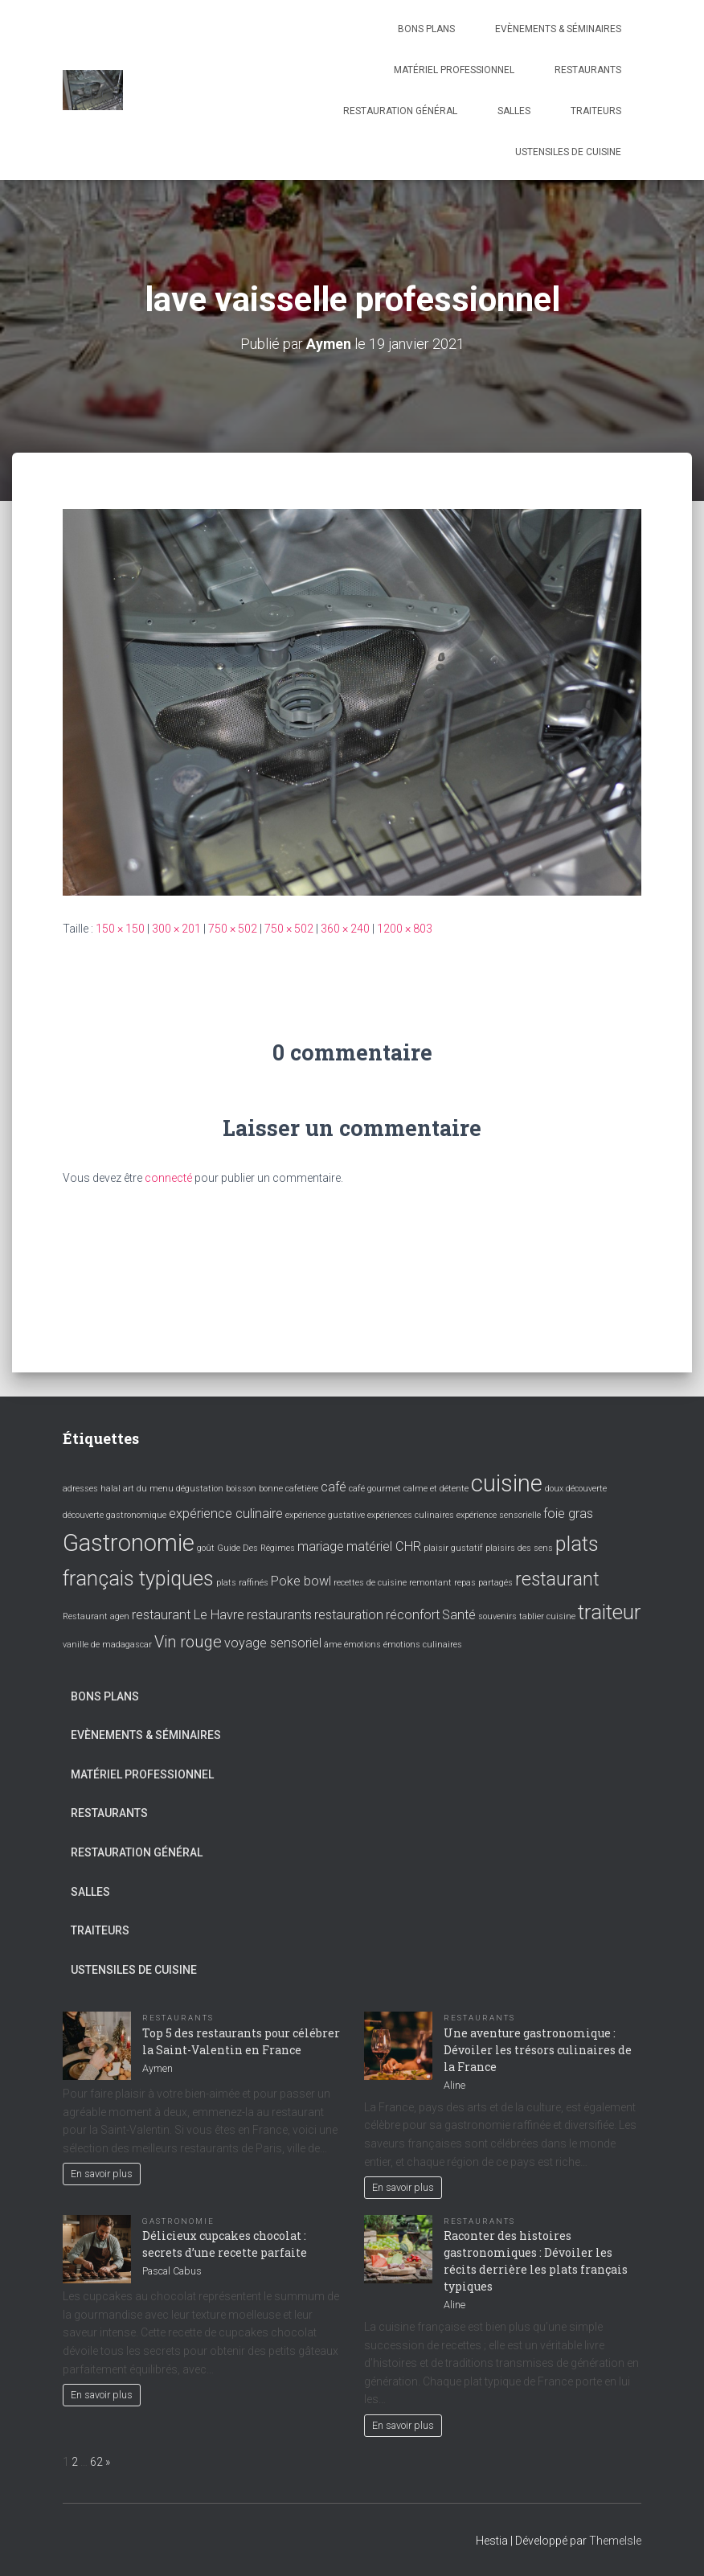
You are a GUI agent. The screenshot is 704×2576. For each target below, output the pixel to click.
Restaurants (588, 70)
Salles (513, 111)
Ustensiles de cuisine (568, 152)
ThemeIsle (615, 2540)
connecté (168, 1177)
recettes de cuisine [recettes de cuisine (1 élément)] (370, 1582)
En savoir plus (102, 2173)
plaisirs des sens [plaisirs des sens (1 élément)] (519, 1547)
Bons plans (426, 29)
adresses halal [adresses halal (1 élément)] (92, 1488)
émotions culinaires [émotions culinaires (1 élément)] (422, 1644)
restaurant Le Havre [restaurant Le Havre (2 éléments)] (188, 1614)
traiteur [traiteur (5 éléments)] (609, 1611)
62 (96, 2461)
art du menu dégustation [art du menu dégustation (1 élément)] (173, 1488)
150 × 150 (120, 928)
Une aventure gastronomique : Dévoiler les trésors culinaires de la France (538, 2049)
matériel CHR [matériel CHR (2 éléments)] (383, 1545)
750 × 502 (232, 928)
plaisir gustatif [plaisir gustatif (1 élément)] (453, 1547)
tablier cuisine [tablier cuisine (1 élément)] (547, 1615)
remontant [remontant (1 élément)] (430, 1582)
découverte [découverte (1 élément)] (586, 1488)
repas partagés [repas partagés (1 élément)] (483, 1582)
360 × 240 (345, 928)
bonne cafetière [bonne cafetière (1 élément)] (288, 1488)
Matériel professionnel (454, 70)
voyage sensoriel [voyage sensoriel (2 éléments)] (272, 1643)
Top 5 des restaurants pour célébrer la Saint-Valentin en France (241, 2040)
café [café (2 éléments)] (333, 1487)
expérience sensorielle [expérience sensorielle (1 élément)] (498, 1514)
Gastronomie (178, 2220)
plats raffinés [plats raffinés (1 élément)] (242, 1582)
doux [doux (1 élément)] (554, 1488)
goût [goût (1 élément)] (206, 1547)
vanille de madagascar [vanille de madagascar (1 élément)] (107, 1644)
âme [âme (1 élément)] (333, 1644)
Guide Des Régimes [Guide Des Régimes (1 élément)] (256, 1547)
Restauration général (400, 111)
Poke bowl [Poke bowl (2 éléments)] (301, 1581)
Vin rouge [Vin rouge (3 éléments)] (188, 1641)
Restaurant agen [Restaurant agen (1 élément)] (96, 1615)
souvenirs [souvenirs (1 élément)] (497, 1615)
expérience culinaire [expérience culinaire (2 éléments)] (226, 1512)
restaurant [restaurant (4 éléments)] (557, 1579)
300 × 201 (176, 928)
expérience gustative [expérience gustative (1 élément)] (325, 1514)
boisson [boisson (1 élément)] (241, 1488)
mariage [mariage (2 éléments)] (320, 1545)
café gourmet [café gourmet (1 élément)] (375, 1488)
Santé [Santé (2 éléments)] (459, 1614)
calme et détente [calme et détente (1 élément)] (436, 1488)
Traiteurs (596, 111)
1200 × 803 (404, 928)
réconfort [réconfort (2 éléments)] (413, 1614)
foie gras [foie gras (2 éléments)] (568, 1512)
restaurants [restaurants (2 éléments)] (279, 1614)
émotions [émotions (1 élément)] (362, 1644)
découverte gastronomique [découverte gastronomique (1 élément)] (114, 1514)
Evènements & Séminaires (558, 29)
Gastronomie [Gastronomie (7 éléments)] (128, 1542)
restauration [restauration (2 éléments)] (348, 1614)
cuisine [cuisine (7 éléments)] (506, 1483)
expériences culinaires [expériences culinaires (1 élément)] (410, 1514)
